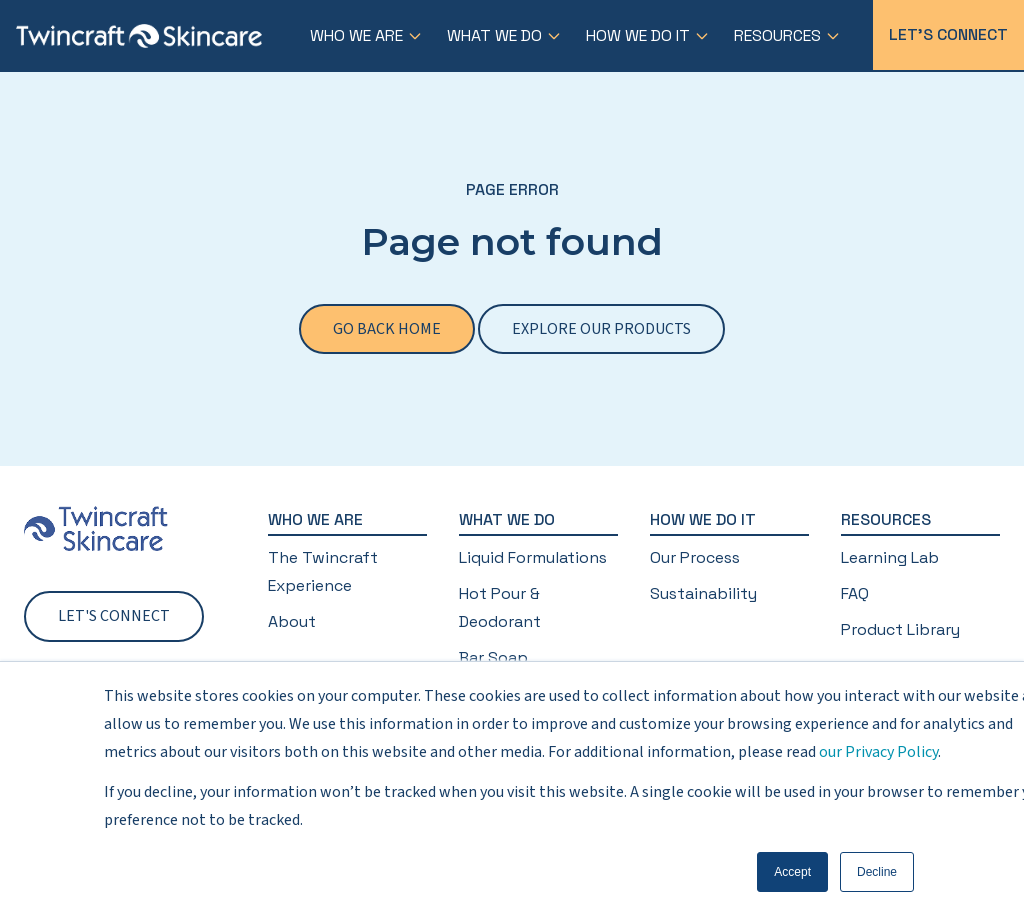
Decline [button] (877, 872)
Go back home (387, 329)
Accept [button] (792, 872)
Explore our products (601, 329)
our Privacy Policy (878, 752)
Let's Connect (948, 34)
